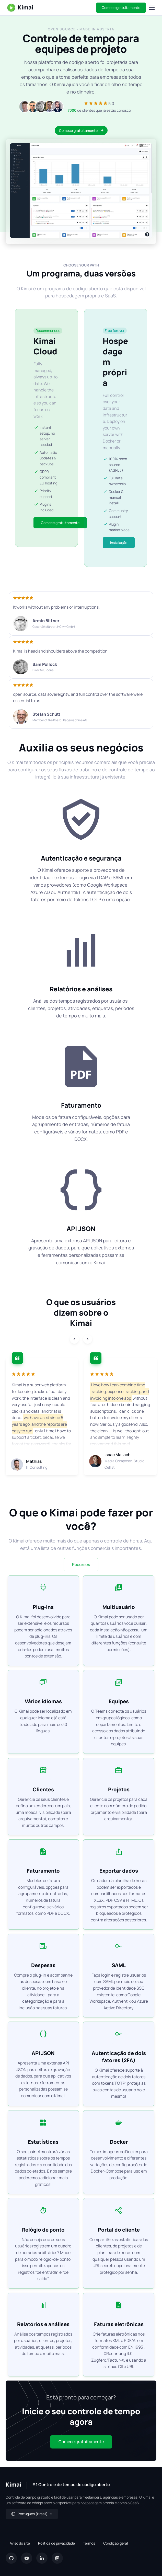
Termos (89, 2543)
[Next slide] (87, 1339)
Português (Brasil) (29, 2513)
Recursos (81, 1564)
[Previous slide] (74, 1339)
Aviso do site (20, 2543)
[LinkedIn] (42, 2558)
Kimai (20, 7)
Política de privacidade (56, 2543)
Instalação (118, 542)
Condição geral (115, 2543)
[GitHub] (11, 2558)
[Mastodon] (57, 2558)
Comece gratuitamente (121, 7)
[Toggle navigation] (151, 7)
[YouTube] (26, 2558)
